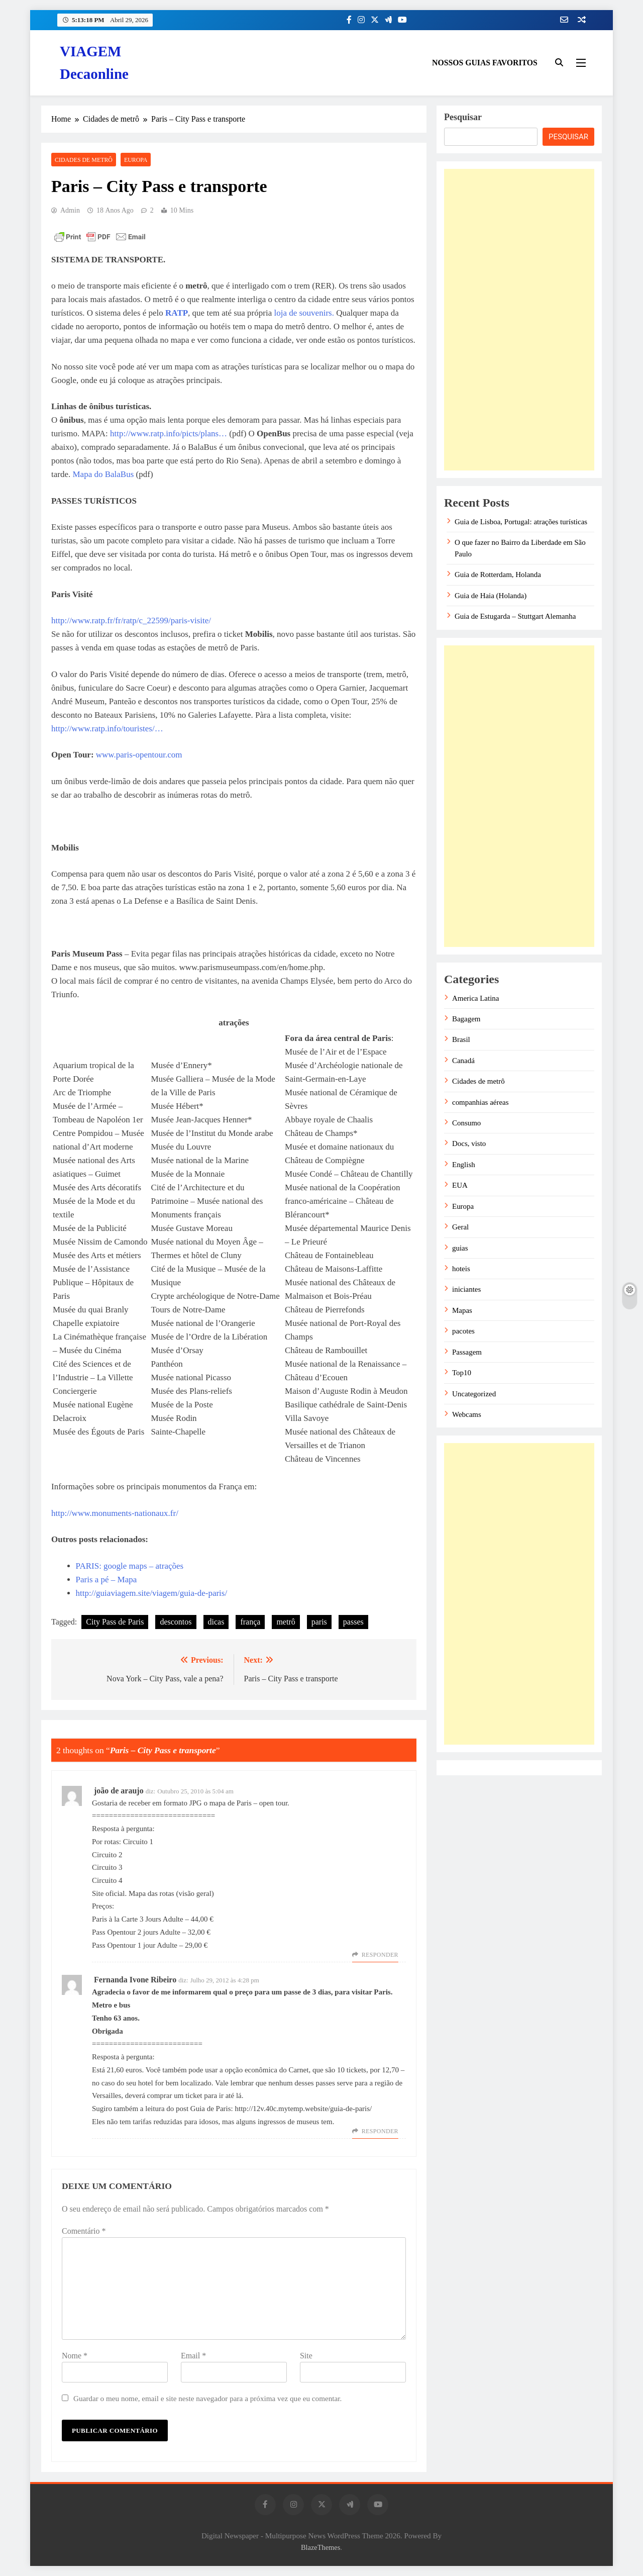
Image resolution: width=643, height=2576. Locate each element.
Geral (460, 1227)
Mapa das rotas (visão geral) (171, 1893)
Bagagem (466, 1019)
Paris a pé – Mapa (106, 1579)
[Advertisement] (519, 319)
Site (306, 2355)
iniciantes (466, 1289)
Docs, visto (469, 1143)
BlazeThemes (320, 2547)
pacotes (463, 1331)
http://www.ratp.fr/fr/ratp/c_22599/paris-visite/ (131, 620)
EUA (460, 1185)
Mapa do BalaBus (103, 474)
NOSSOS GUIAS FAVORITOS (485, 62)
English (463, 1165)
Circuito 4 (107, 1880)
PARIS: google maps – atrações (130, 1566)
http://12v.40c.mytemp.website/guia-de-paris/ (303, 2109)
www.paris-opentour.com (139, 754)
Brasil (461, 1039)
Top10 (461, 1373)
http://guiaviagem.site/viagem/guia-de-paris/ (152, 1593)
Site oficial (108, 1893)
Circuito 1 (138, 1842)
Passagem (467, 1352)
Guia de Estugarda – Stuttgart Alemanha (515, 616)
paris (319, 1621)
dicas (216, 1621)
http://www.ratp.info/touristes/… (107, 728)
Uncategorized (474, 1394)
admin (70, 210)
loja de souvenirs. (304, 313)
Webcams (466, 1414)
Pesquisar (463, 117)
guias (460, 1248)
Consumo (466, 1123)
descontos (175, 1621)
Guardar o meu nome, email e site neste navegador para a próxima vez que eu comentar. (207, 2398)
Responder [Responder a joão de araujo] (380, 1954)
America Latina (475, 998)
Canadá (463, 1061)
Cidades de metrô (84, 159)
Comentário (84, 2231)
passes (353, 1621)
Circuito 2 (107, 1855)
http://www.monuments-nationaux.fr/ (114, 1513)
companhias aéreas (480, 1102)
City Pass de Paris (115, 1621)
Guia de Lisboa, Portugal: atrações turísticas (521, 522)
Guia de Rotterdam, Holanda (498, 574)
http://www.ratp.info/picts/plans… (169, 433)
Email (193, 2355)
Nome (74, 2355)
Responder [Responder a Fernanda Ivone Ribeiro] (380, 2131)
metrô (285, 1621)
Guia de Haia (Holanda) (490, 596)
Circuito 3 (107, 1867)
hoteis (461, 1269)
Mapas (462, 1310)
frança (250, 1621)
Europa (135, 159)
